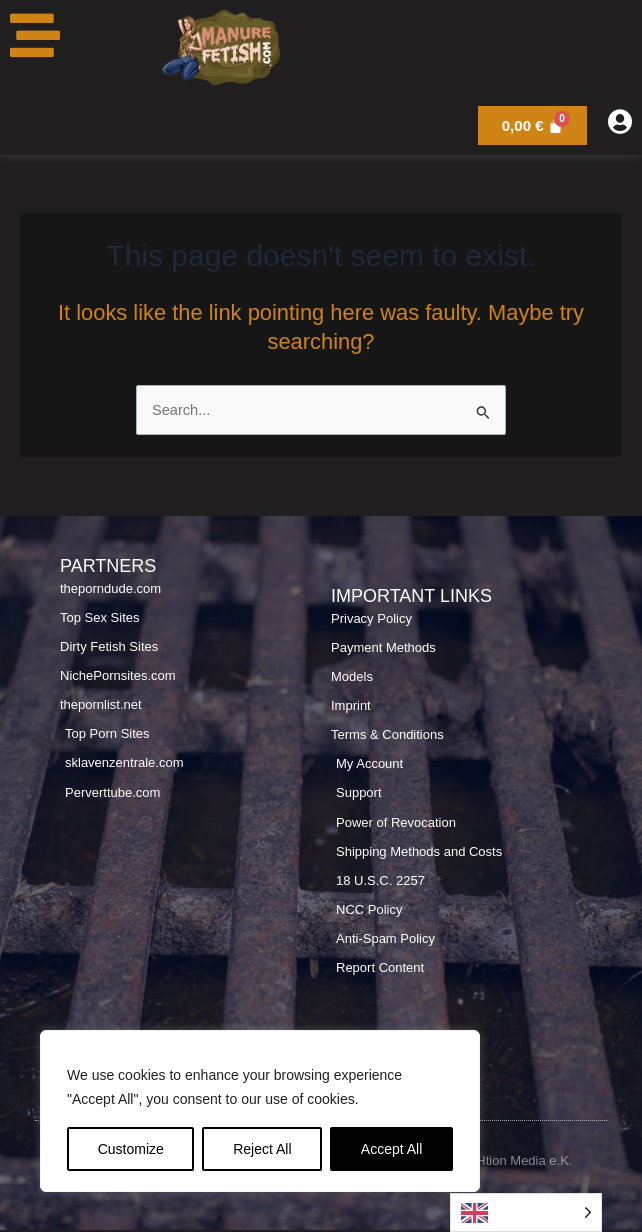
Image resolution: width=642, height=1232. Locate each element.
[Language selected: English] (526, 1212)
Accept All (391, 1149)
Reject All (262, 1149)
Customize (131, 1149)
